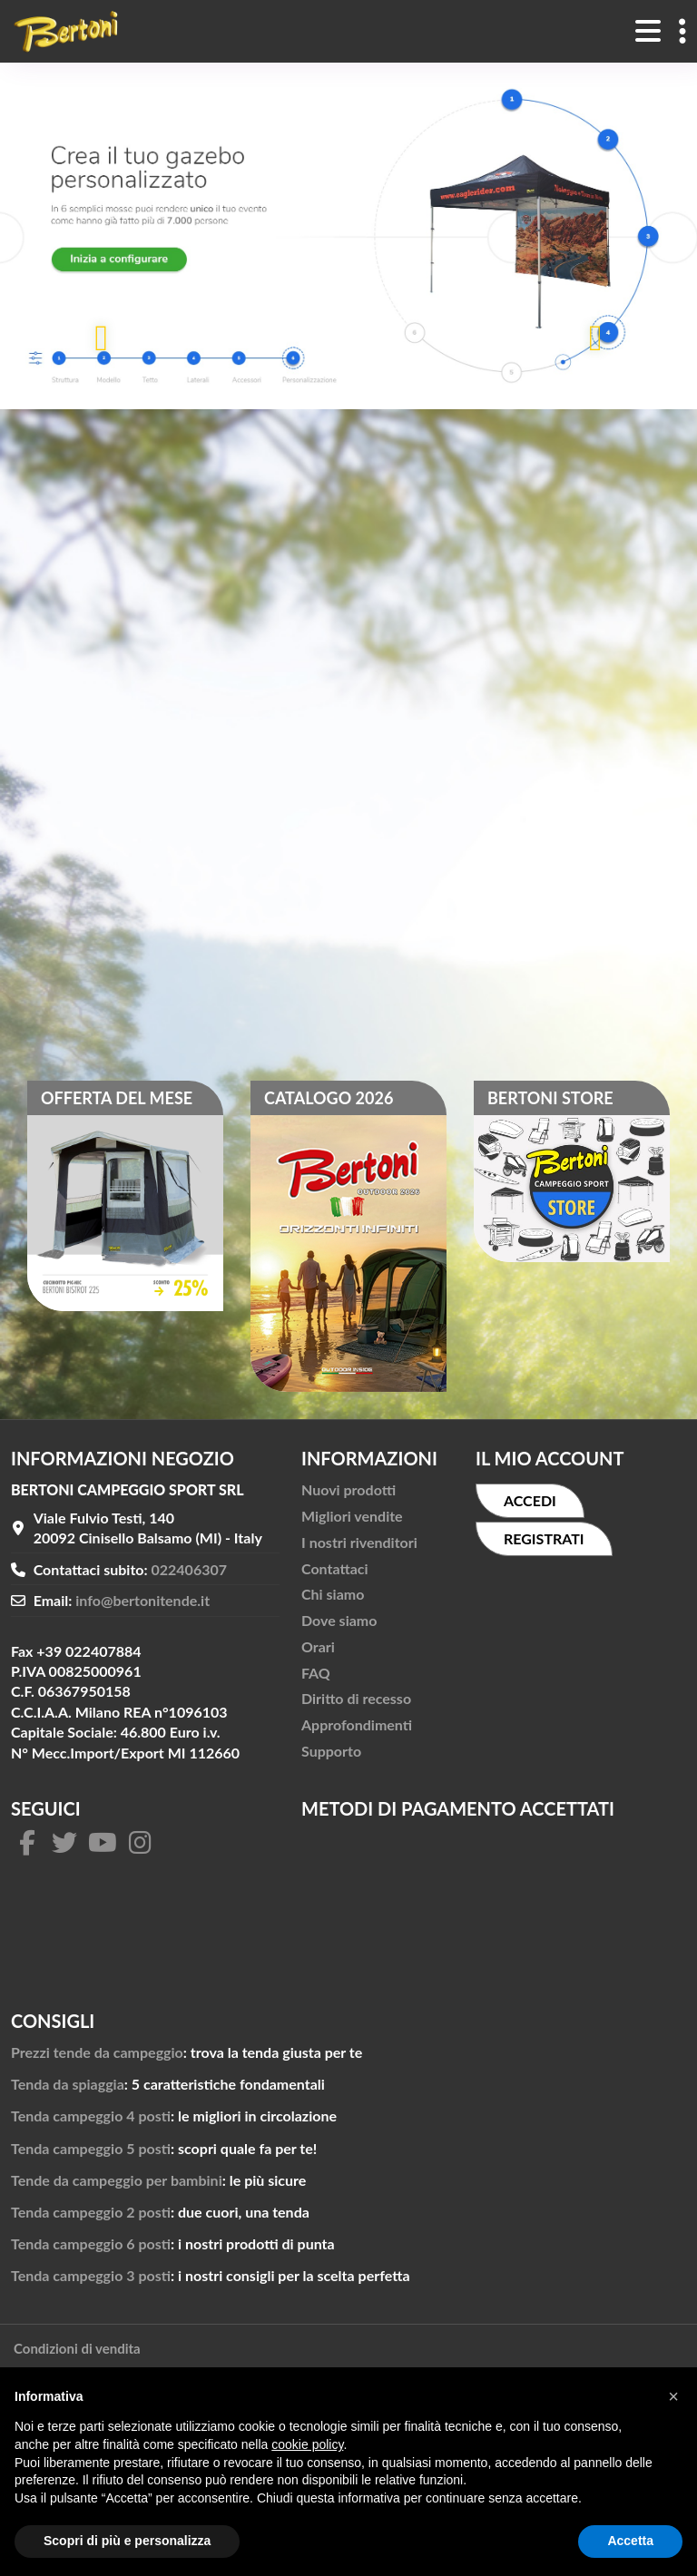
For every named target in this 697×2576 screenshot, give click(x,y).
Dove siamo (339, 1620)
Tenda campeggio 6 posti (91, 2243)
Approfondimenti (356, 1724)
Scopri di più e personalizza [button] (127, 2540)
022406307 (190, 1569)
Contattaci (334, 1568)
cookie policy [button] (307, 2444)
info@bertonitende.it (142, 1600)
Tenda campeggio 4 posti (91, 2115)
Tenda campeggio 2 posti (91, 2211)
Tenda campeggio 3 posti (91, 2275)
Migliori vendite (352, 1515)
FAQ (315, 1672)
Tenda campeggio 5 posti (91, 2148)
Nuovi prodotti (348, 1489)
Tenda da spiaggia (67, 2083)
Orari (318, 1646)
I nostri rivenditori (359, 1542)
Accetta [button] (630, 2540)
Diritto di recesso (356, 1698)
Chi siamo (332, 1593)
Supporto (331, 1750)
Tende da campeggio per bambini (116, 2180)
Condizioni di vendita (77, 2348)
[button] (673, 2396)
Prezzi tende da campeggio (97, 2052)
